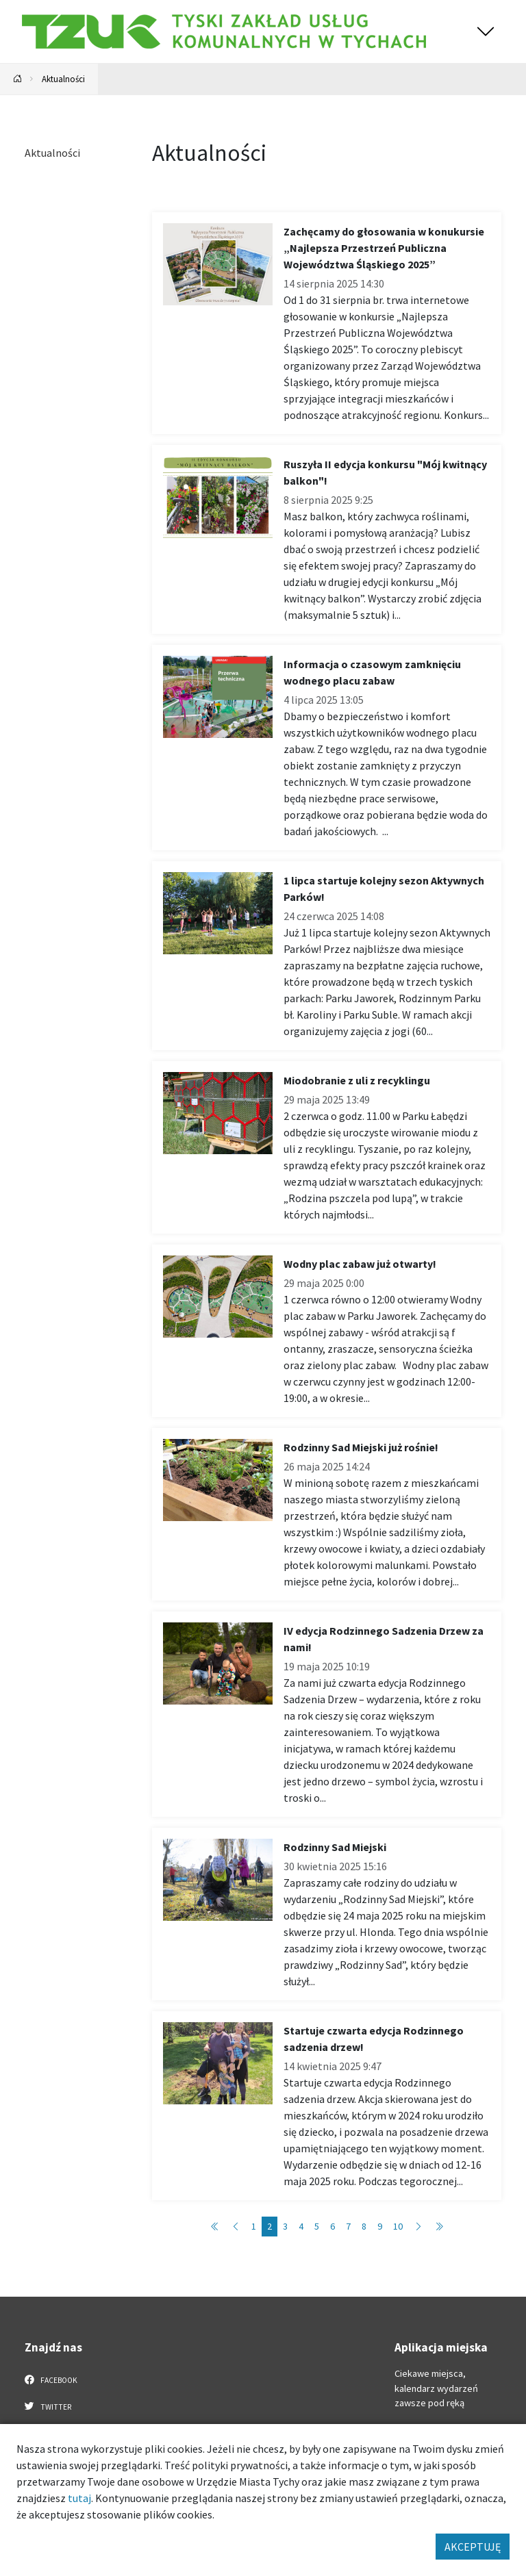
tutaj (79, 2498)
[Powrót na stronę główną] (18, 79)
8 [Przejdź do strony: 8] (364, 2226)
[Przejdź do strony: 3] (418, 2226)
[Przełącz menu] (485, 31)
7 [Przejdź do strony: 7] (348, 2226)
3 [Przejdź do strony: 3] (285, 2226)
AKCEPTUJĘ (472, 2546)
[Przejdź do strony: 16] (439, 2226)
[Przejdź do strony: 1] (215, 2226)
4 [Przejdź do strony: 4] (301, 2226)
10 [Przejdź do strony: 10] (398, 2226)
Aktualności (63, 78)
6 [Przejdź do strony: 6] (332, 2226)
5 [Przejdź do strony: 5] (316, 2226)
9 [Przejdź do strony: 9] (379, 2226)
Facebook (51, 2379)
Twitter (48, 2406)
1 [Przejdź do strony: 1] (253, 2226)
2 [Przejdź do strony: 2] (269, 2226)
